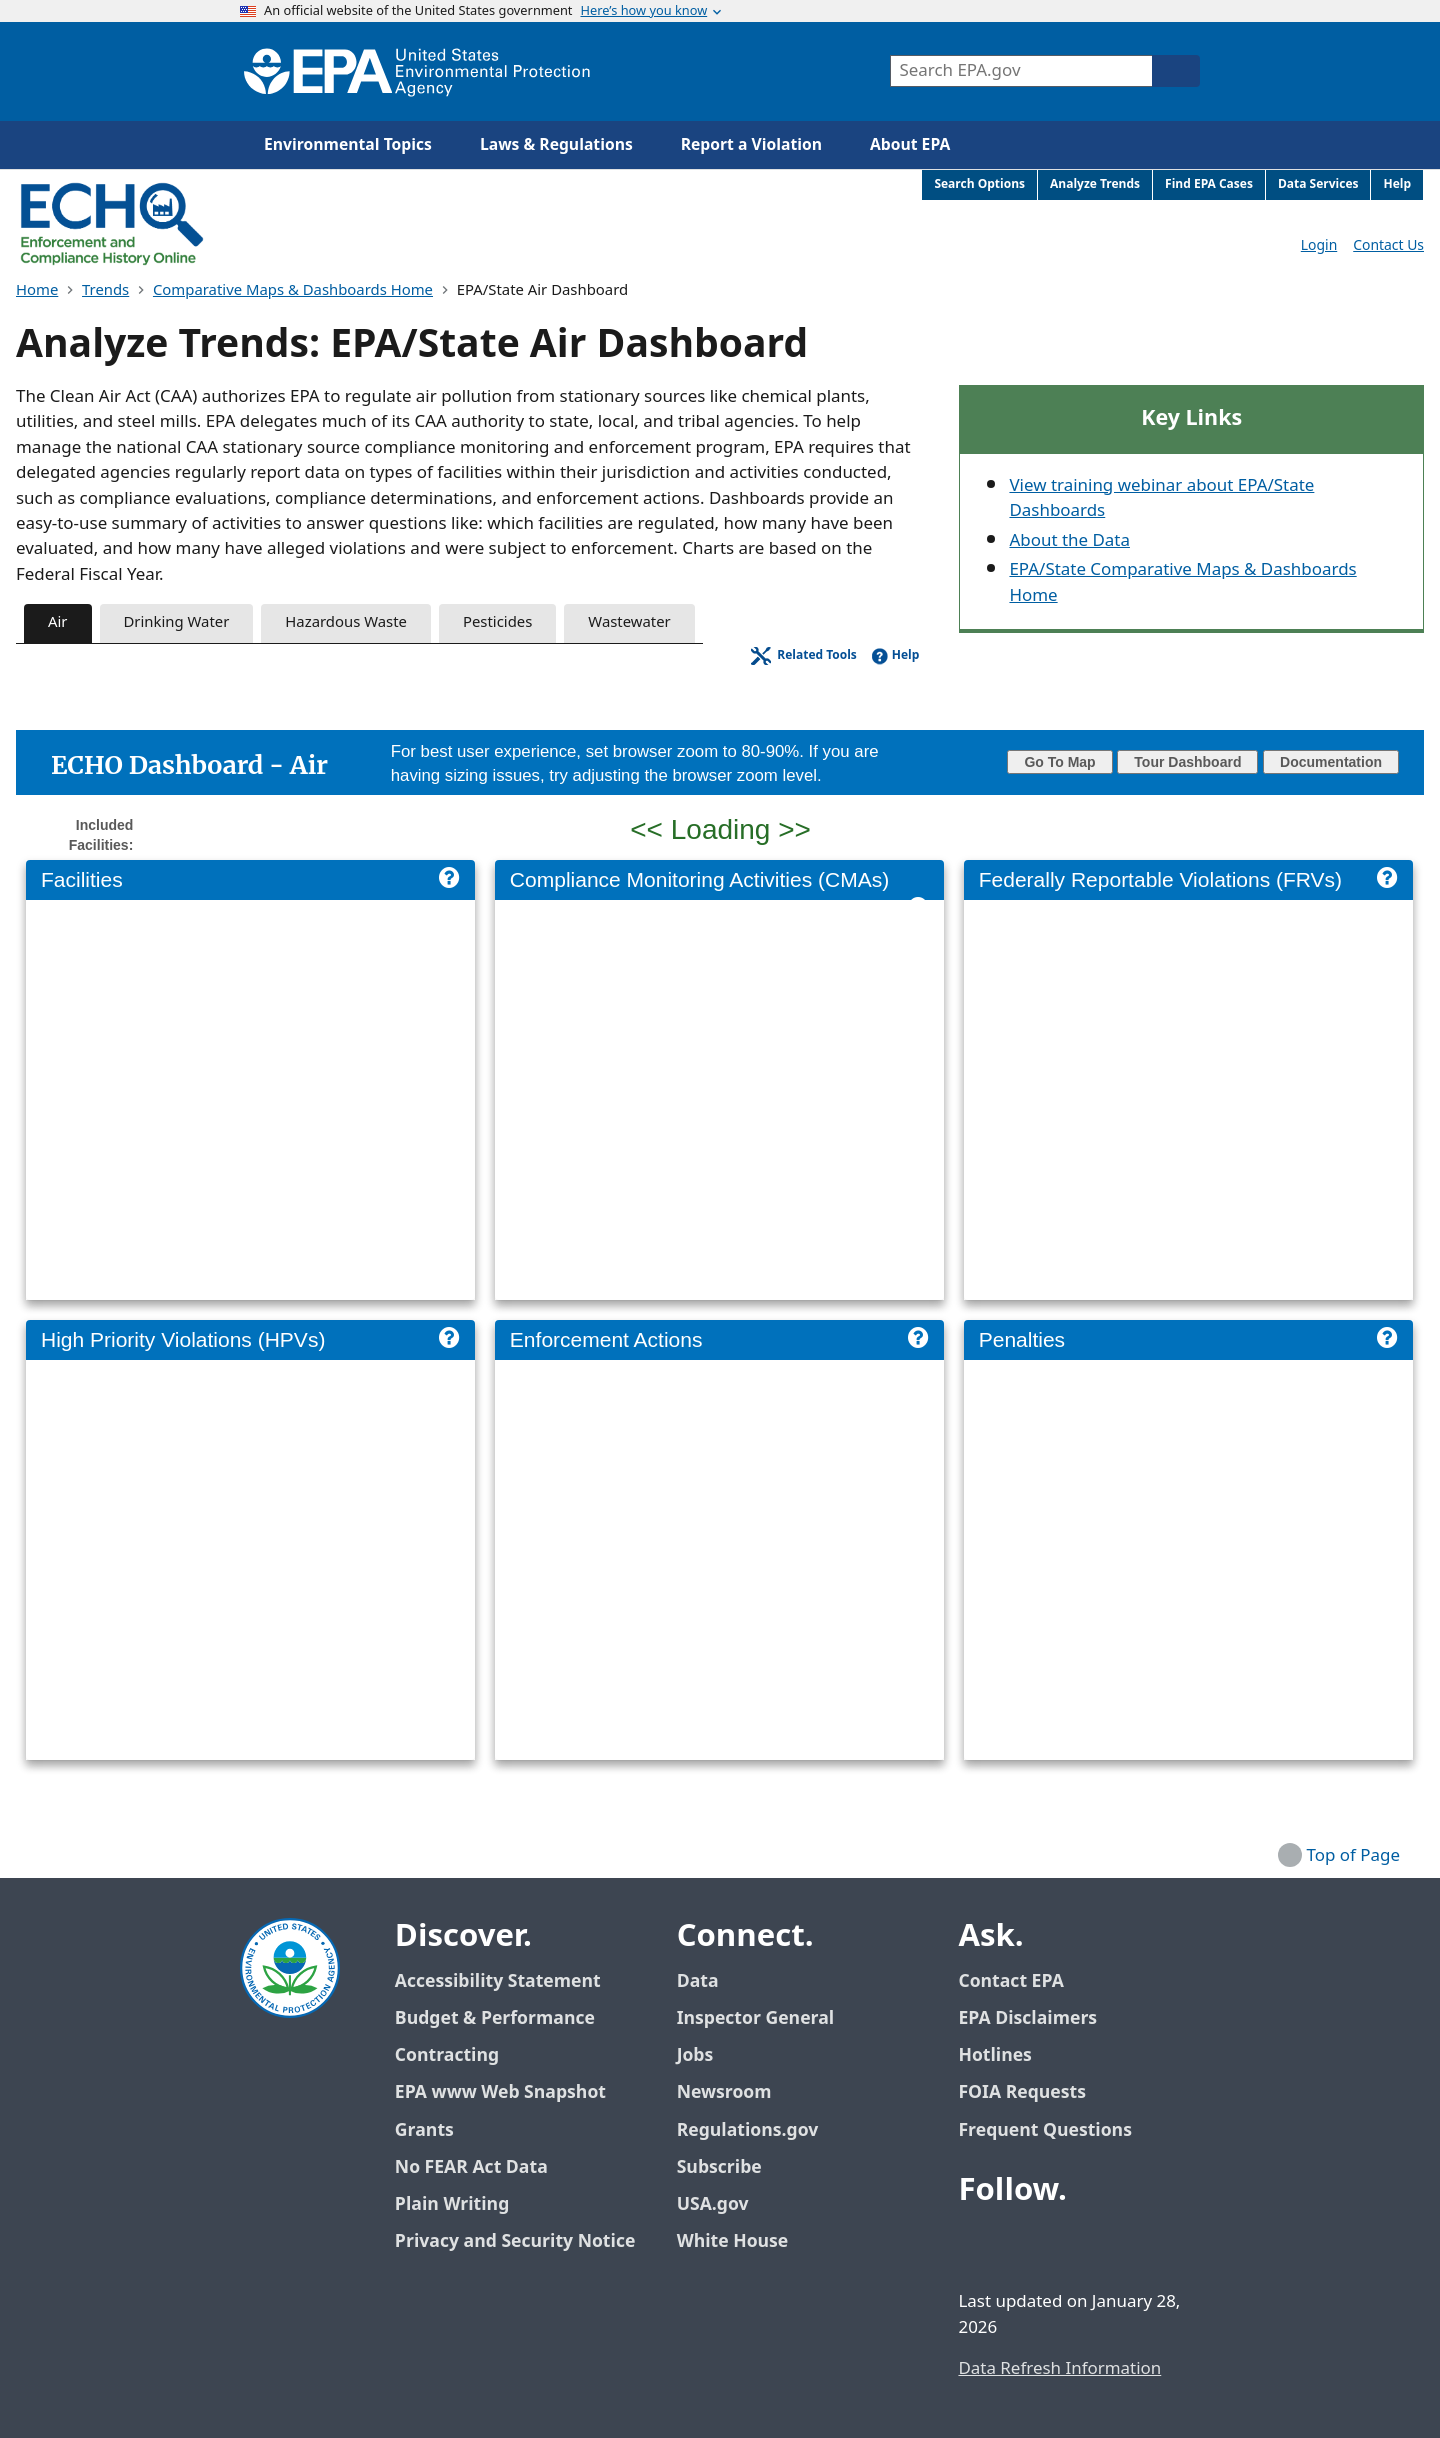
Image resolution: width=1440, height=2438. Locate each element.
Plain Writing (452, 2204)
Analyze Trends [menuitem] (1095, 184)
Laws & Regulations (556, 145)
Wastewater (629, 622)
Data (698, 1981)
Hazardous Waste (346, 622)
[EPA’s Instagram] (1122, 2245)
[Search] (1176, 71)
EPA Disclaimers (1027, 2018)
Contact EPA (1010, 1981)
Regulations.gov (759, 2130)
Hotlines (994, 2055)
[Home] (417, 71)
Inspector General (756, 2018)
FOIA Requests (1021, 2092)
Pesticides (497, 622)
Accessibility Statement (498, 1981)
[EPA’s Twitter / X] (1026, 2245)
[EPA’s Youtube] (1074, 2245)
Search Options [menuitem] (979, 184)
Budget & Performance (495, 2018)
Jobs (695, 2055)
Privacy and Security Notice (515, 2241)
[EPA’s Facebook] (978, 2245)
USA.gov (724, 2204)
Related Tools (817, 656)
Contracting (447, 2055)
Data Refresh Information (1059, 2369)
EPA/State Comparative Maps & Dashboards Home (1182, 582)
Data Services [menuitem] (1318, 184)
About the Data (1069, 541)
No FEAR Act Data (471, 2167)
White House (744, 2241)
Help (906, 656)
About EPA (910, 145)
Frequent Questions (1044, 2130)
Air (58, 622)
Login (1319, 245)
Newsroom (724, 2092)
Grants (424, 2130)
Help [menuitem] (1397, 184)
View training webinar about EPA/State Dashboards (1161, 498)
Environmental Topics (348, 145)
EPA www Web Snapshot (500, 2092)
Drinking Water (177, 622)
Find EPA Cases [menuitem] (1209, 184)
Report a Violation (751, 145)
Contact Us (1388, 245)
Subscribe (719, 2167)
